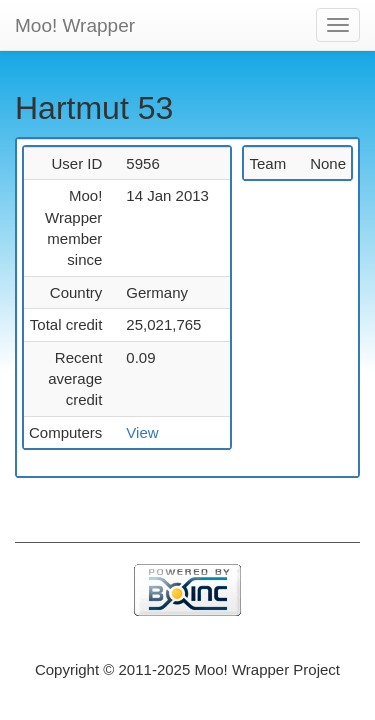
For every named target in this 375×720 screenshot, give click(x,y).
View (142, 432)
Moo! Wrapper (75, 25)
